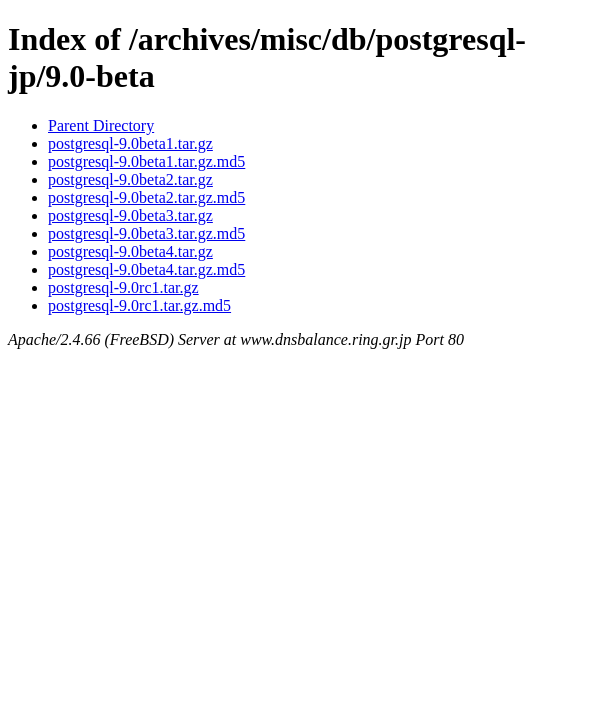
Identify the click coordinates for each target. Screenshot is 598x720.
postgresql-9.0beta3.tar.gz (130, 215)
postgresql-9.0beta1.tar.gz (130, 143)
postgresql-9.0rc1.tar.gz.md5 (139, 305)
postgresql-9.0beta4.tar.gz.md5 (146, 269)
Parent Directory (101, 125)
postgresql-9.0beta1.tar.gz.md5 (146, 161)
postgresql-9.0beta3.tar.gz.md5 (146, 233)
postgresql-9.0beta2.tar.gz (130, 179)
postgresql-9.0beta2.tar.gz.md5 (146, 197)
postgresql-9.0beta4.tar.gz (130, 251)
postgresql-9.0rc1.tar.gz (123, 287)
